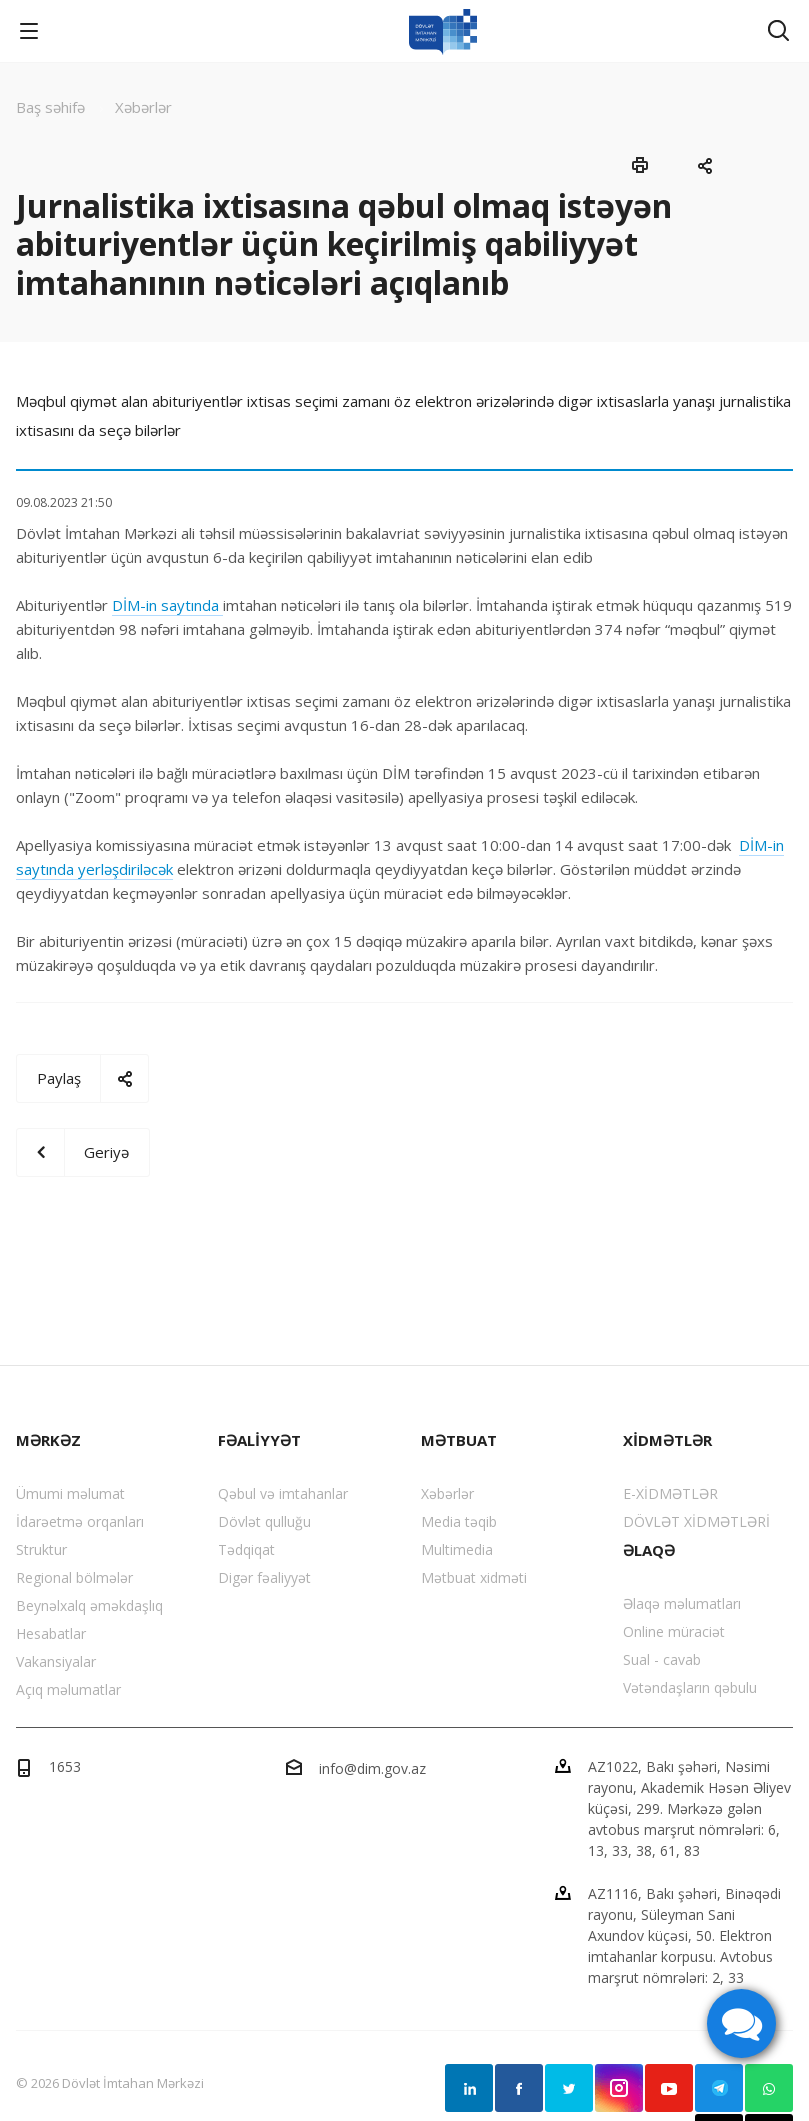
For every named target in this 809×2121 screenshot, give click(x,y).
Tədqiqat (246, 1549)
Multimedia (457, 1549)
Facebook (519, 2088)
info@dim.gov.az (372, 1768)
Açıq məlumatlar (68, 1689)
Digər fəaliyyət (264, 1577)
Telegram (719, 2088)
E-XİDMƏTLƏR (670, 1493)
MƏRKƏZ (48, 1440)
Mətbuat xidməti (474, 1577)
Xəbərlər (447, 1493)
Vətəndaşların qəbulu (690, 1687)
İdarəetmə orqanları (80, 1521)
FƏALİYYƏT (259, 1440)
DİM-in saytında (167, 605)
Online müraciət (674, 1631)
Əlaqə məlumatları (682, 1603)
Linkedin (469, 2088)
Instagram (619, 2088)
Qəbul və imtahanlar (283, 1493)
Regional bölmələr (74, 1577)
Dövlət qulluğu (264, 1521)
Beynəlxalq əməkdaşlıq (89, 1605)
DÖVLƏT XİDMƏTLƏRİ (696, 1521)
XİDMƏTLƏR (667, 1440)
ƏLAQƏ (649, 1550)
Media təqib (459, 1521)
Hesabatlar (51, 1633)
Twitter (569, 2088)
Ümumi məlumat (70, 1493)
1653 (65, 1766)
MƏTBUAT (459, 1440)
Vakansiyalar (56, 1661)
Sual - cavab (662, 1659)
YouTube (669, 2088)
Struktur (41, 1549)
